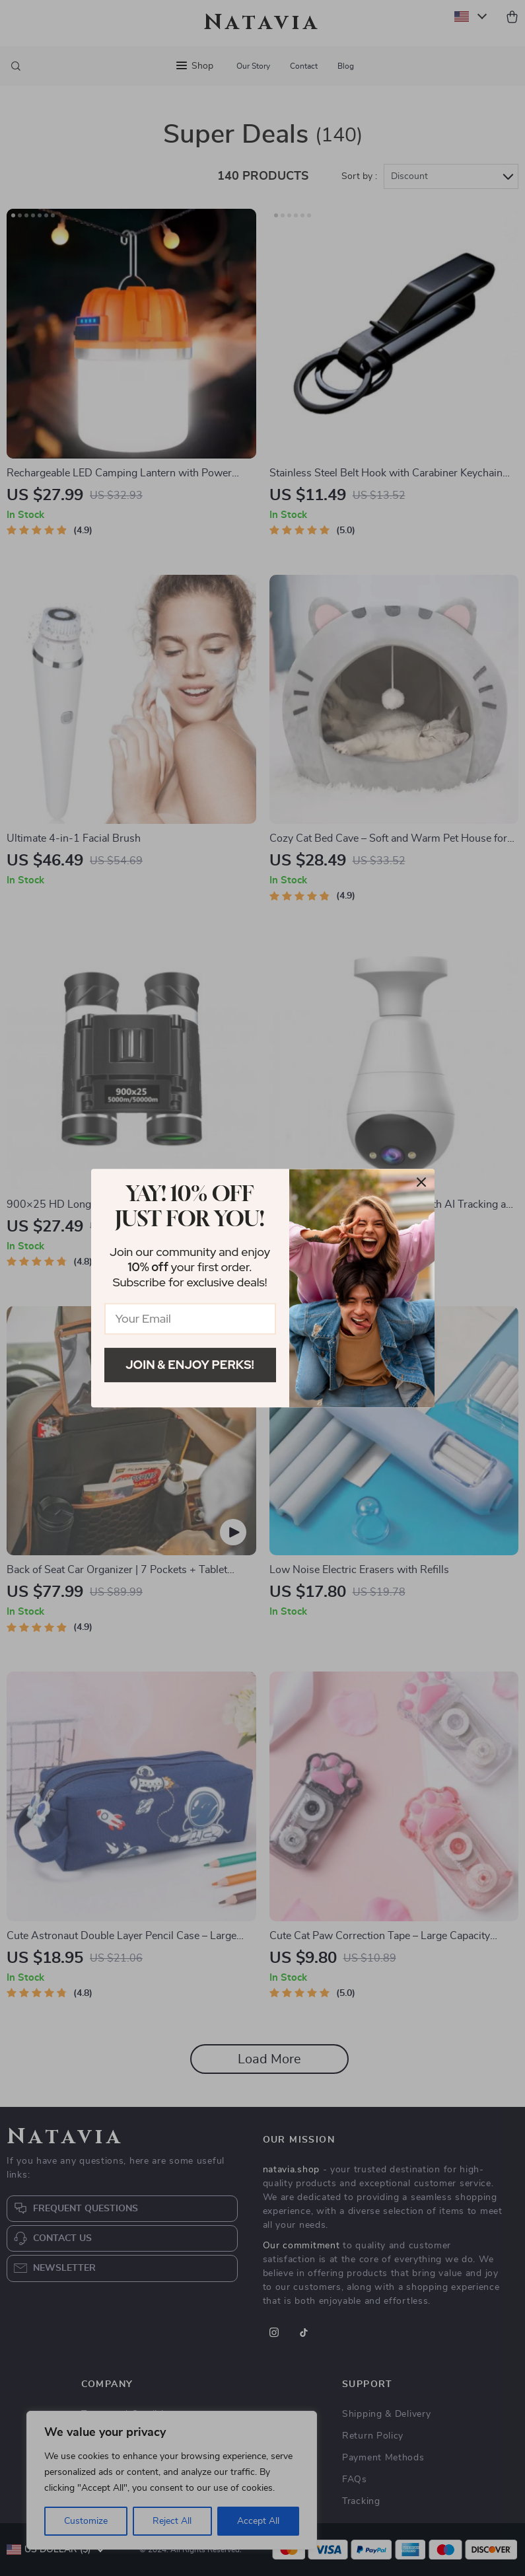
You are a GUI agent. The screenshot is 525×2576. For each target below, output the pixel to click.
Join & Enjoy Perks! (189, 1364)
